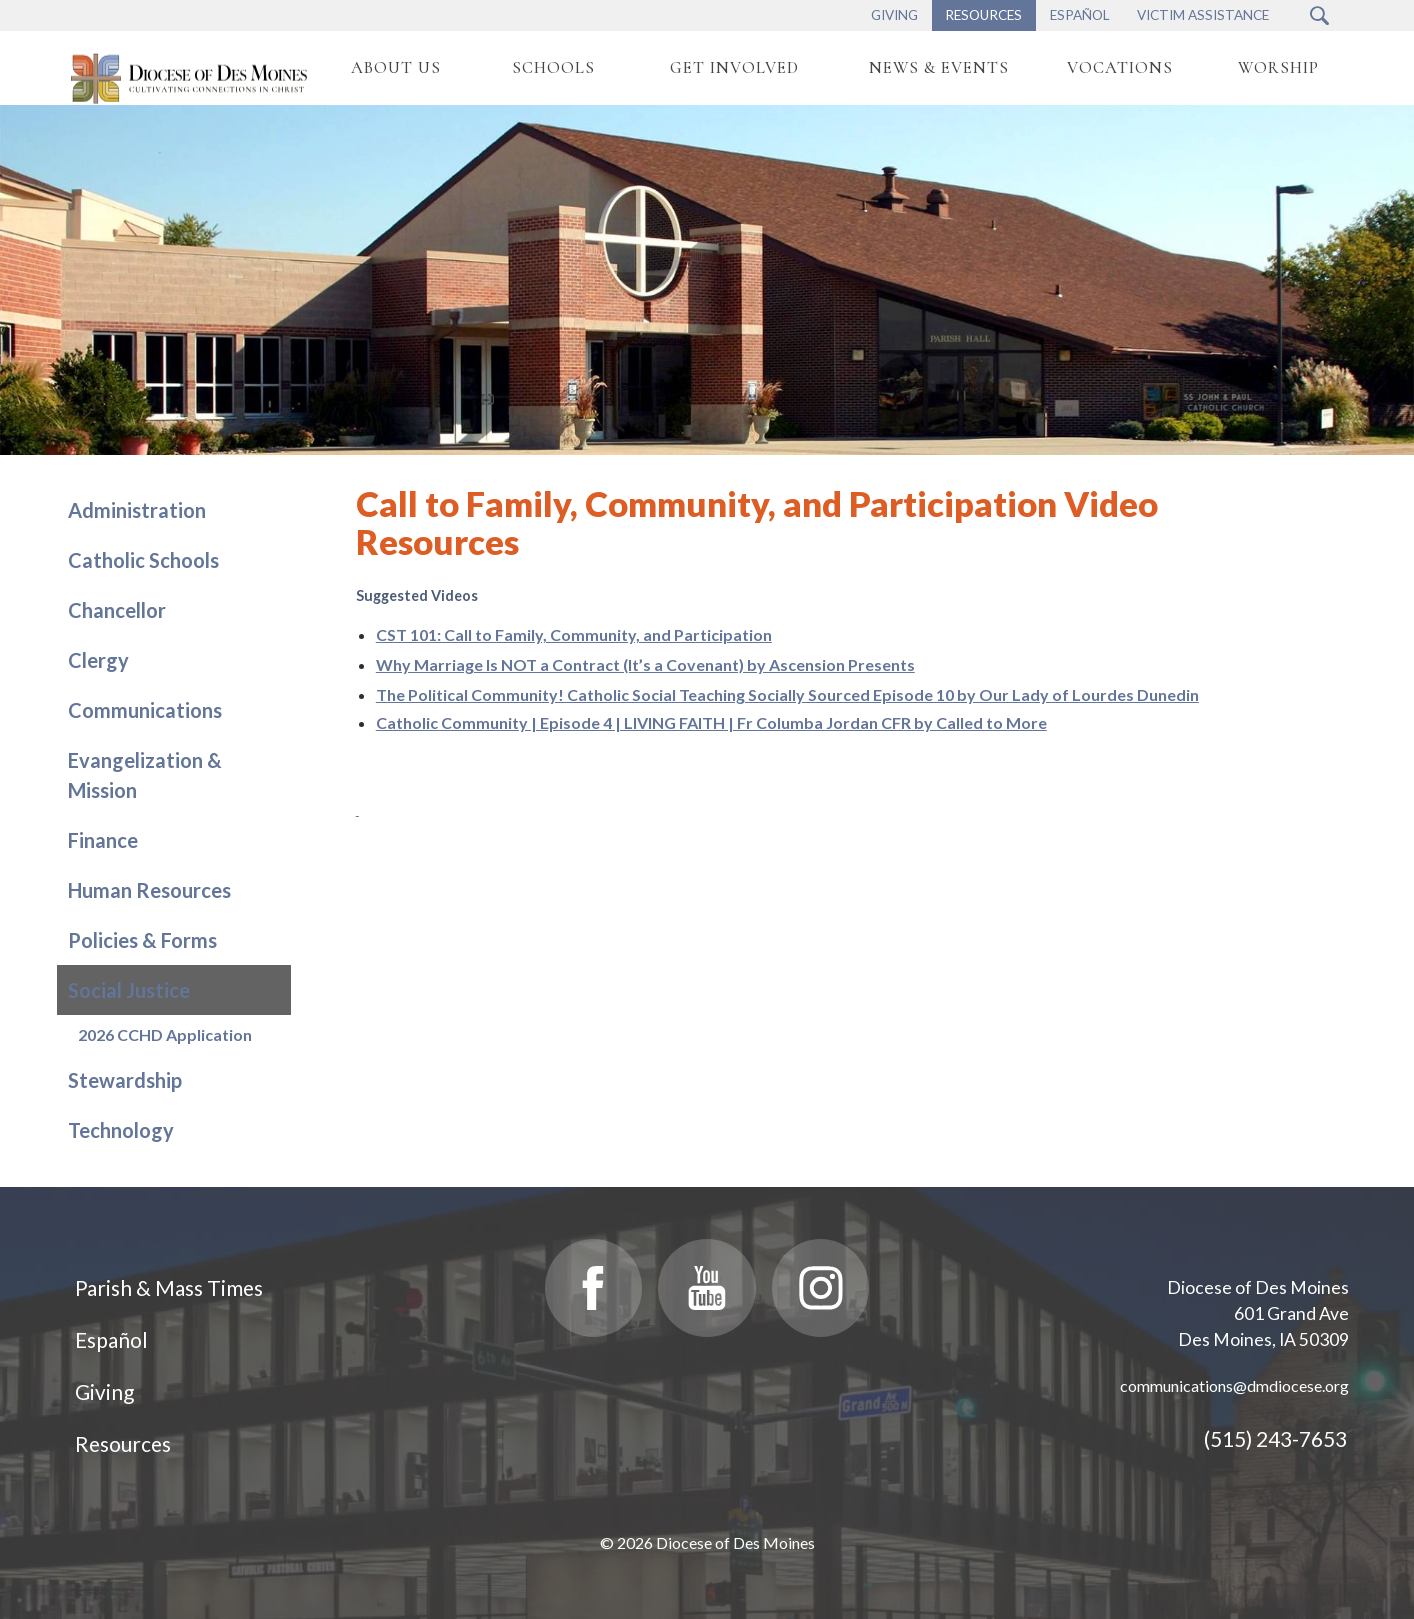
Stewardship (125, 1080)
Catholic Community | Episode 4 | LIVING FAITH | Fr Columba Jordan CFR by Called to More (711, 722)
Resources (123, 1443)
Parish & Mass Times (169, 1287)
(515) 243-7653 (1275, 1438)
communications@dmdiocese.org (1234, 1385)
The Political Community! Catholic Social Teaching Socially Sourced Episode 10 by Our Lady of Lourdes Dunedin (787, 694)
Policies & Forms (142, 940)
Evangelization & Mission (145, 775)
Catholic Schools (143, 560)
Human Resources (149, 890)
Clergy (98, 660)
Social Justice (129, 990)
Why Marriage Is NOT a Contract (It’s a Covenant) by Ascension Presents (645, 664)
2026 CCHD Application (165, 1034)
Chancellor (117, 610)
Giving (104, 1391)
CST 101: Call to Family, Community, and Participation (574, 634)
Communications (145, 710)
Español (111, 1339)
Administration (137, 510)
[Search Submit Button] (1319, 15)
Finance (103, 840)
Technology (121, 1130)
